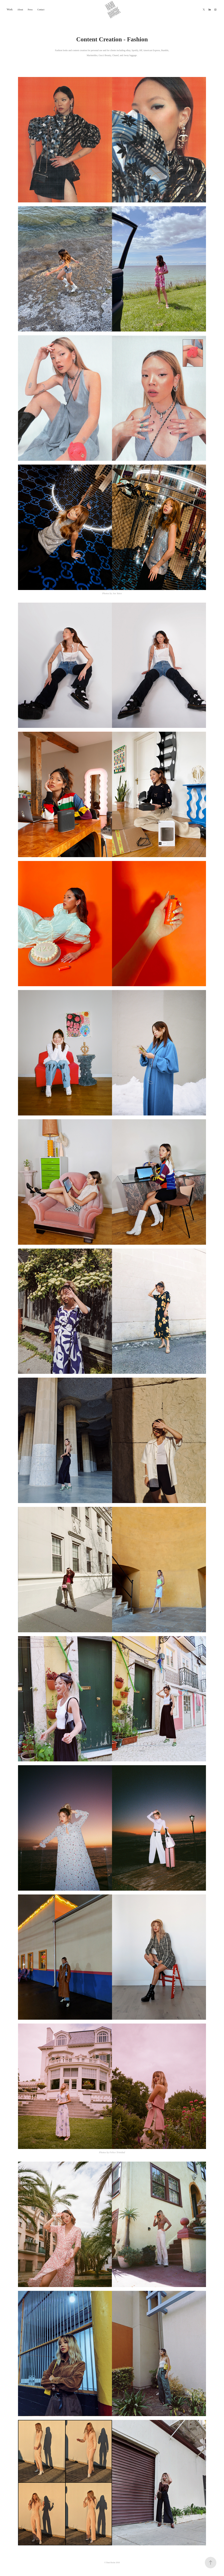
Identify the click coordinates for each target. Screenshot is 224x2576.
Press (30, 9)
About (20, 9)
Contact (40, 9)
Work (10, 9)
